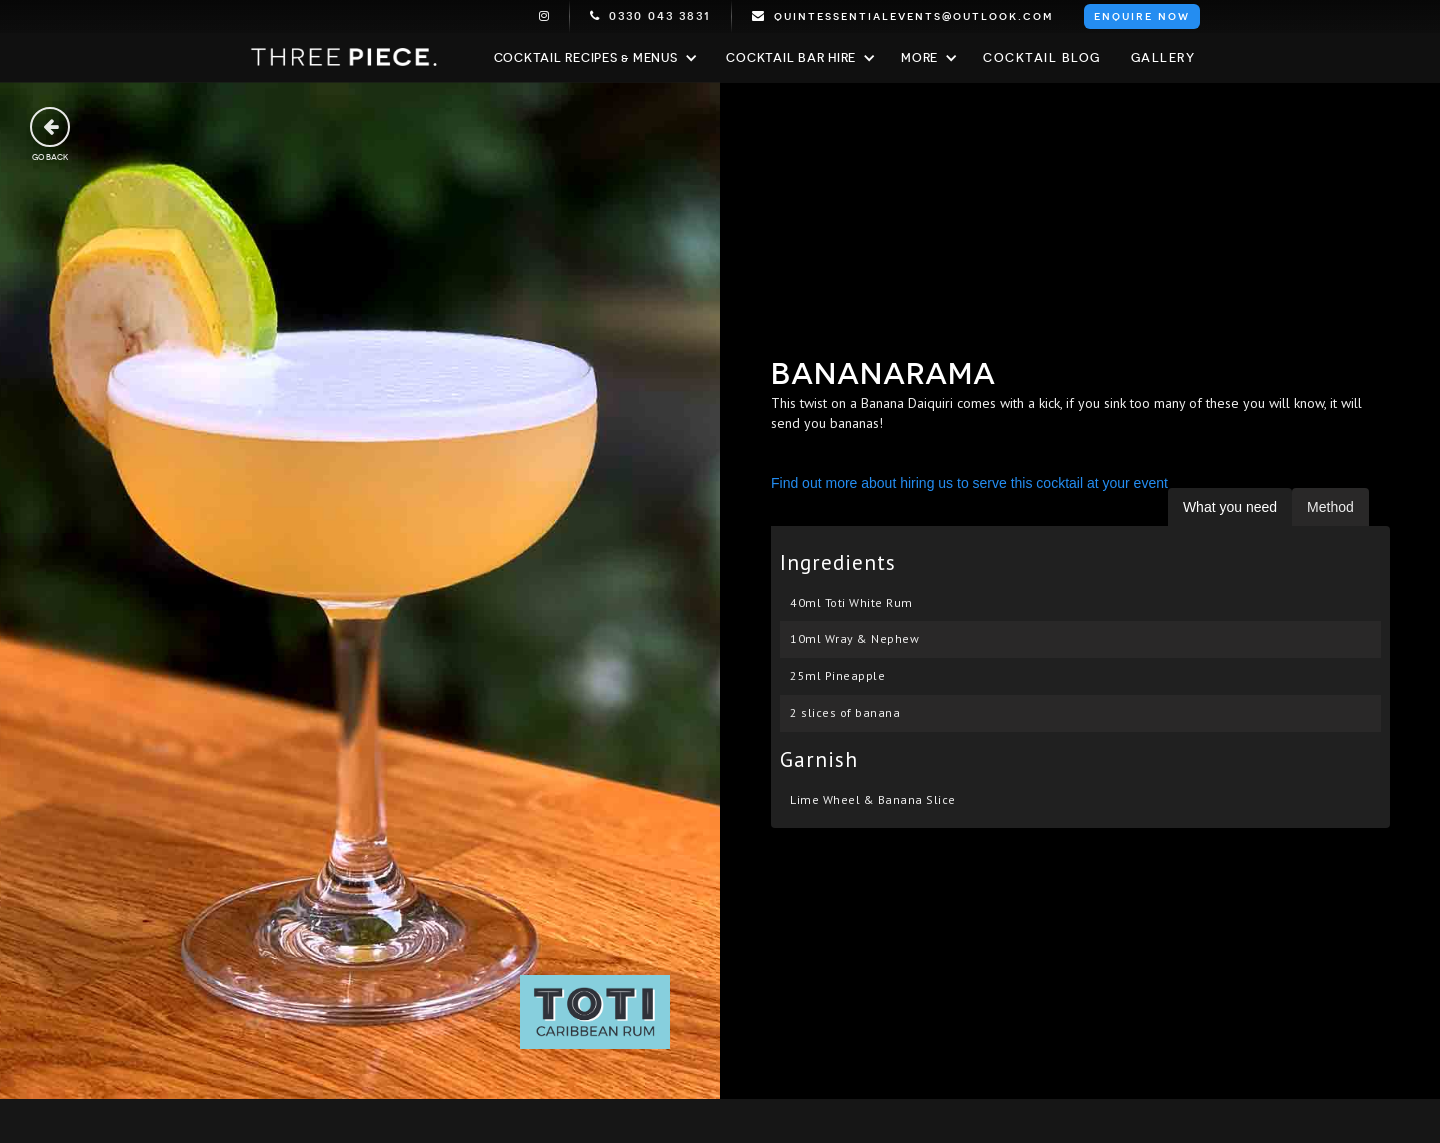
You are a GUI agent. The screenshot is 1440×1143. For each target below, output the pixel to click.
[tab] (1230, 507)
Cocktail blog (1042, 58)
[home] (345, 57)
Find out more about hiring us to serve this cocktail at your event (969, 483)
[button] (593, 58)
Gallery (1163, 58)
